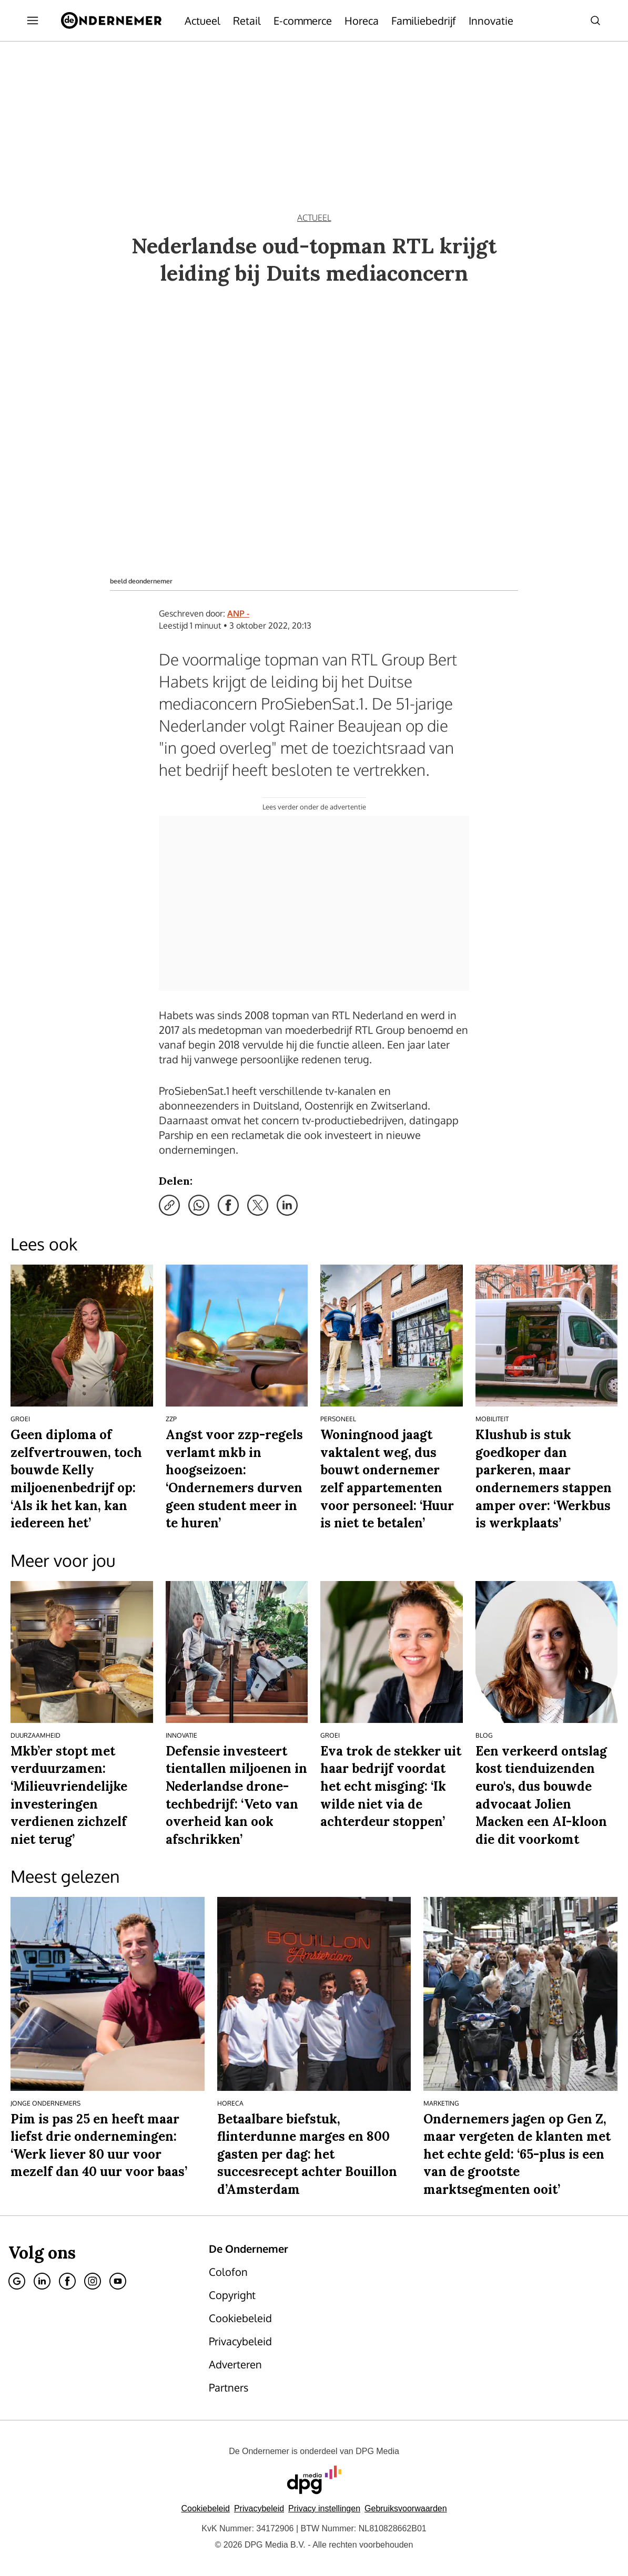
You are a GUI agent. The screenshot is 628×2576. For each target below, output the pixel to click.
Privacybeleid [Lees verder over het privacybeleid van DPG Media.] (259, 2508)
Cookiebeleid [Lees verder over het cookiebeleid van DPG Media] (205, 2508)
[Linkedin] (42, 2281)
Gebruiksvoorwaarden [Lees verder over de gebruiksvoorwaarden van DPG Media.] (405, 2508)
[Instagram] (92, 2281)
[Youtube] (117, 2281)
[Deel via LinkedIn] (287, 1205)
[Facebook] (67, 2281)
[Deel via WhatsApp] (198, 1205)
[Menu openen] (32, 20)
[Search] (595, 20)
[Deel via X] (257, 1205)
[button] (324, 2508)
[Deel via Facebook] (228, 1205)
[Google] (16, 2281)
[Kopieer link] (169, 1205)
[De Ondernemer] (111, 20)
